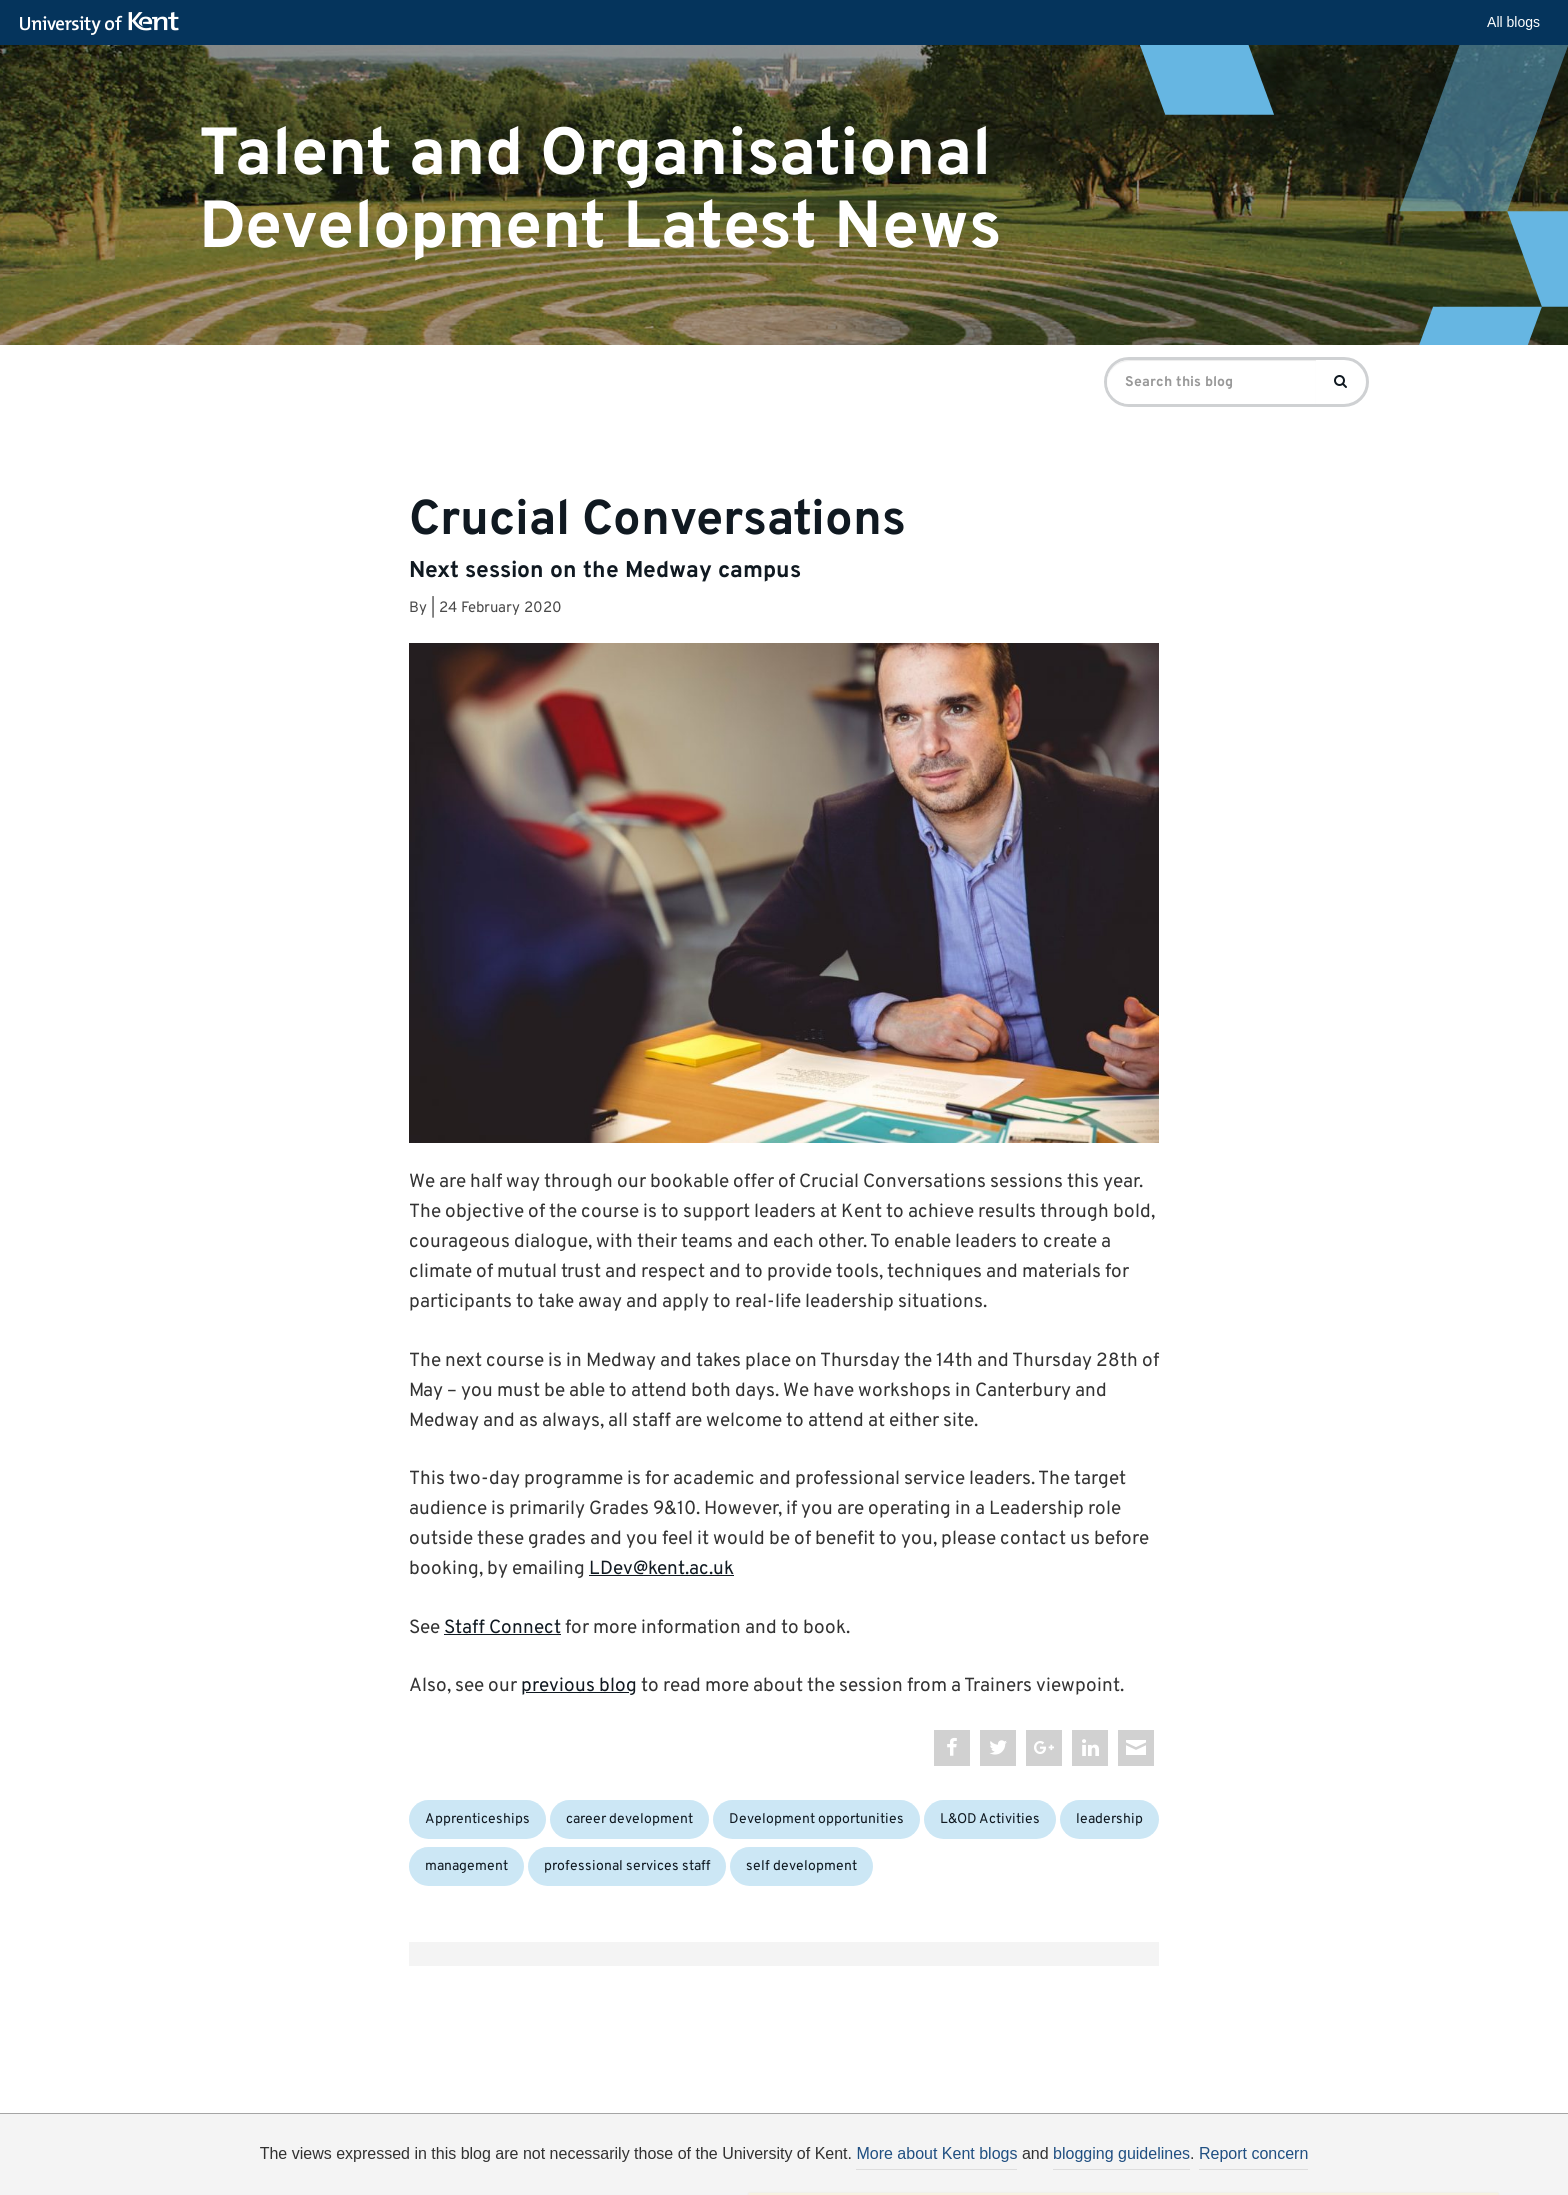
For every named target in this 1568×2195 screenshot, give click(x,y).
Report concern (1253, 2153)
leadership (1109, 1819)
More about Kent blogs (936, 2153)
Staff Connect (502, 1628)
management (466, 1866)
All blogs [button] (1513, 22)
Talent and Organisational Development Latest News (600, 191)
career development (629, 1819)
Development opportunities (816, 1819)
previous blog (579, 1686)
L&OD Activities (990, 1819)
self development (801, 1866)
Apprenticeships (477, 1819)
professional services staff (627, 1866)
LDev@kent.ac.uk (661, 1569)
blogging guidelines (1121, 2153)
